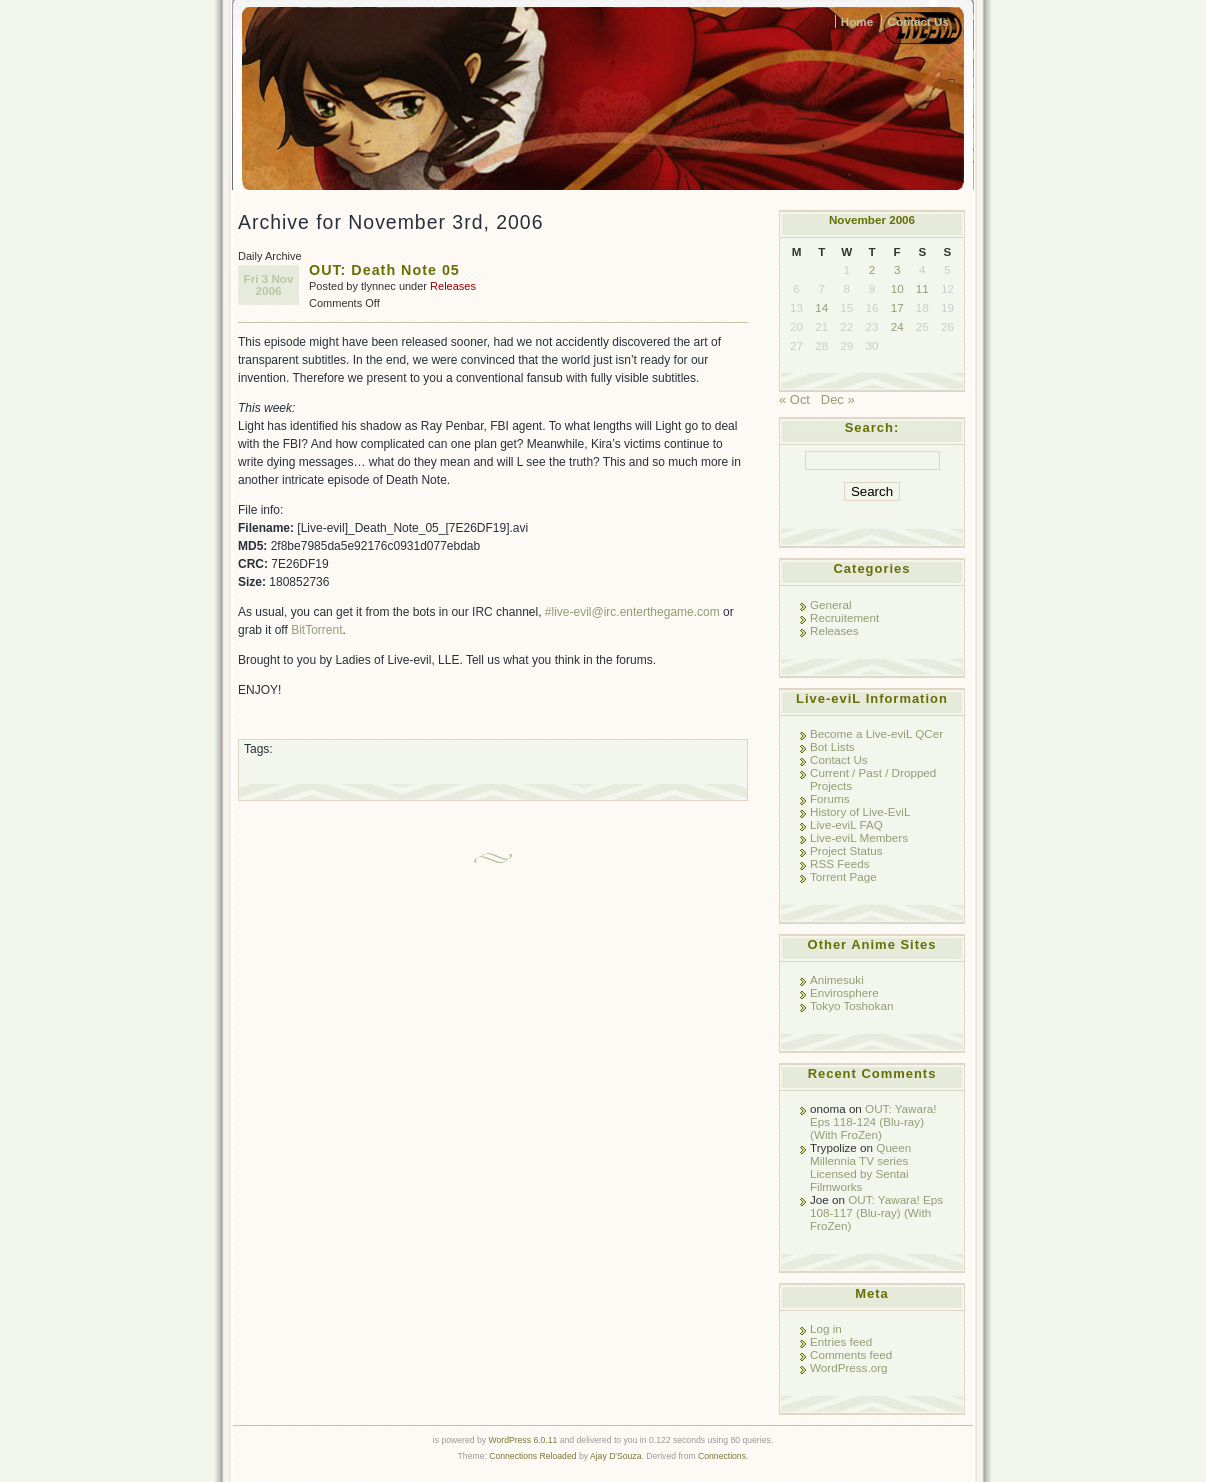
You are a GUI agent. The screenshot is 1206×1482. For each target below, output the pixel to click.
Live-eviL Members (859, 837)
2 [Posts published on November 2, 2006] (872, 269)
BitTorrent (316, 630)
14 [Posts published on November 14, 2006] (821, 307)
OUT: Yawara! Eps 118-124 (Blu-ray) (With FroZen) (873, 1121)
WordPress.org (849, 1367)
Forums (830, 798)
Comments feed (851, 1354)
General (830, 604)
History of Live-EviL (860, 811)
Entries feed (841, 1341)
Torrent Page (843, 876)
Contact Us (918, 21)
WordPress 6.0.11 (522, 1440)
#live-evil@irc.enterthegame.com (632, 612)
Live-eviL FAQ (846, 824)
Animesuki (837, 979)
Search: (872, 427)
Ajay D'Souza (616, 1456)
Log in (826, 1328)
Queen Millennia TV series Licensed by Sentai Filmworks (860, 1167)
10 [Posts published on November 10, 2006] (897, 288)
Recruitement (844, 617)
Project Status (846, 850)
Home (857, 21)
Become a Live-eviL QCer (876, 733)
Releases (453, 286)
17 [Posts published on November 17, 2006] (897, 307)
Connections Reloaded (532, 1456)
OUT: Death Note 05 (384, 270)
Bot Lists (832, 746)
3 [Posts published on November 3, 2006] (897, 269)
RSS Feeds (840, 863)
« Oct (794, 399)
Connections (722, 1456)
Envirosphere (844, 992)
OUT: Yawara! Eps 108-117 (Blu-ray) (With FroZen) (876, 1212)
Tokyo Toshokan (851, 1005)
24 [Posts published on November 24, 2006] (897, 326)
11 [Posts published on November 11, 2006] (922, 288)
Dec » (838, 399)
